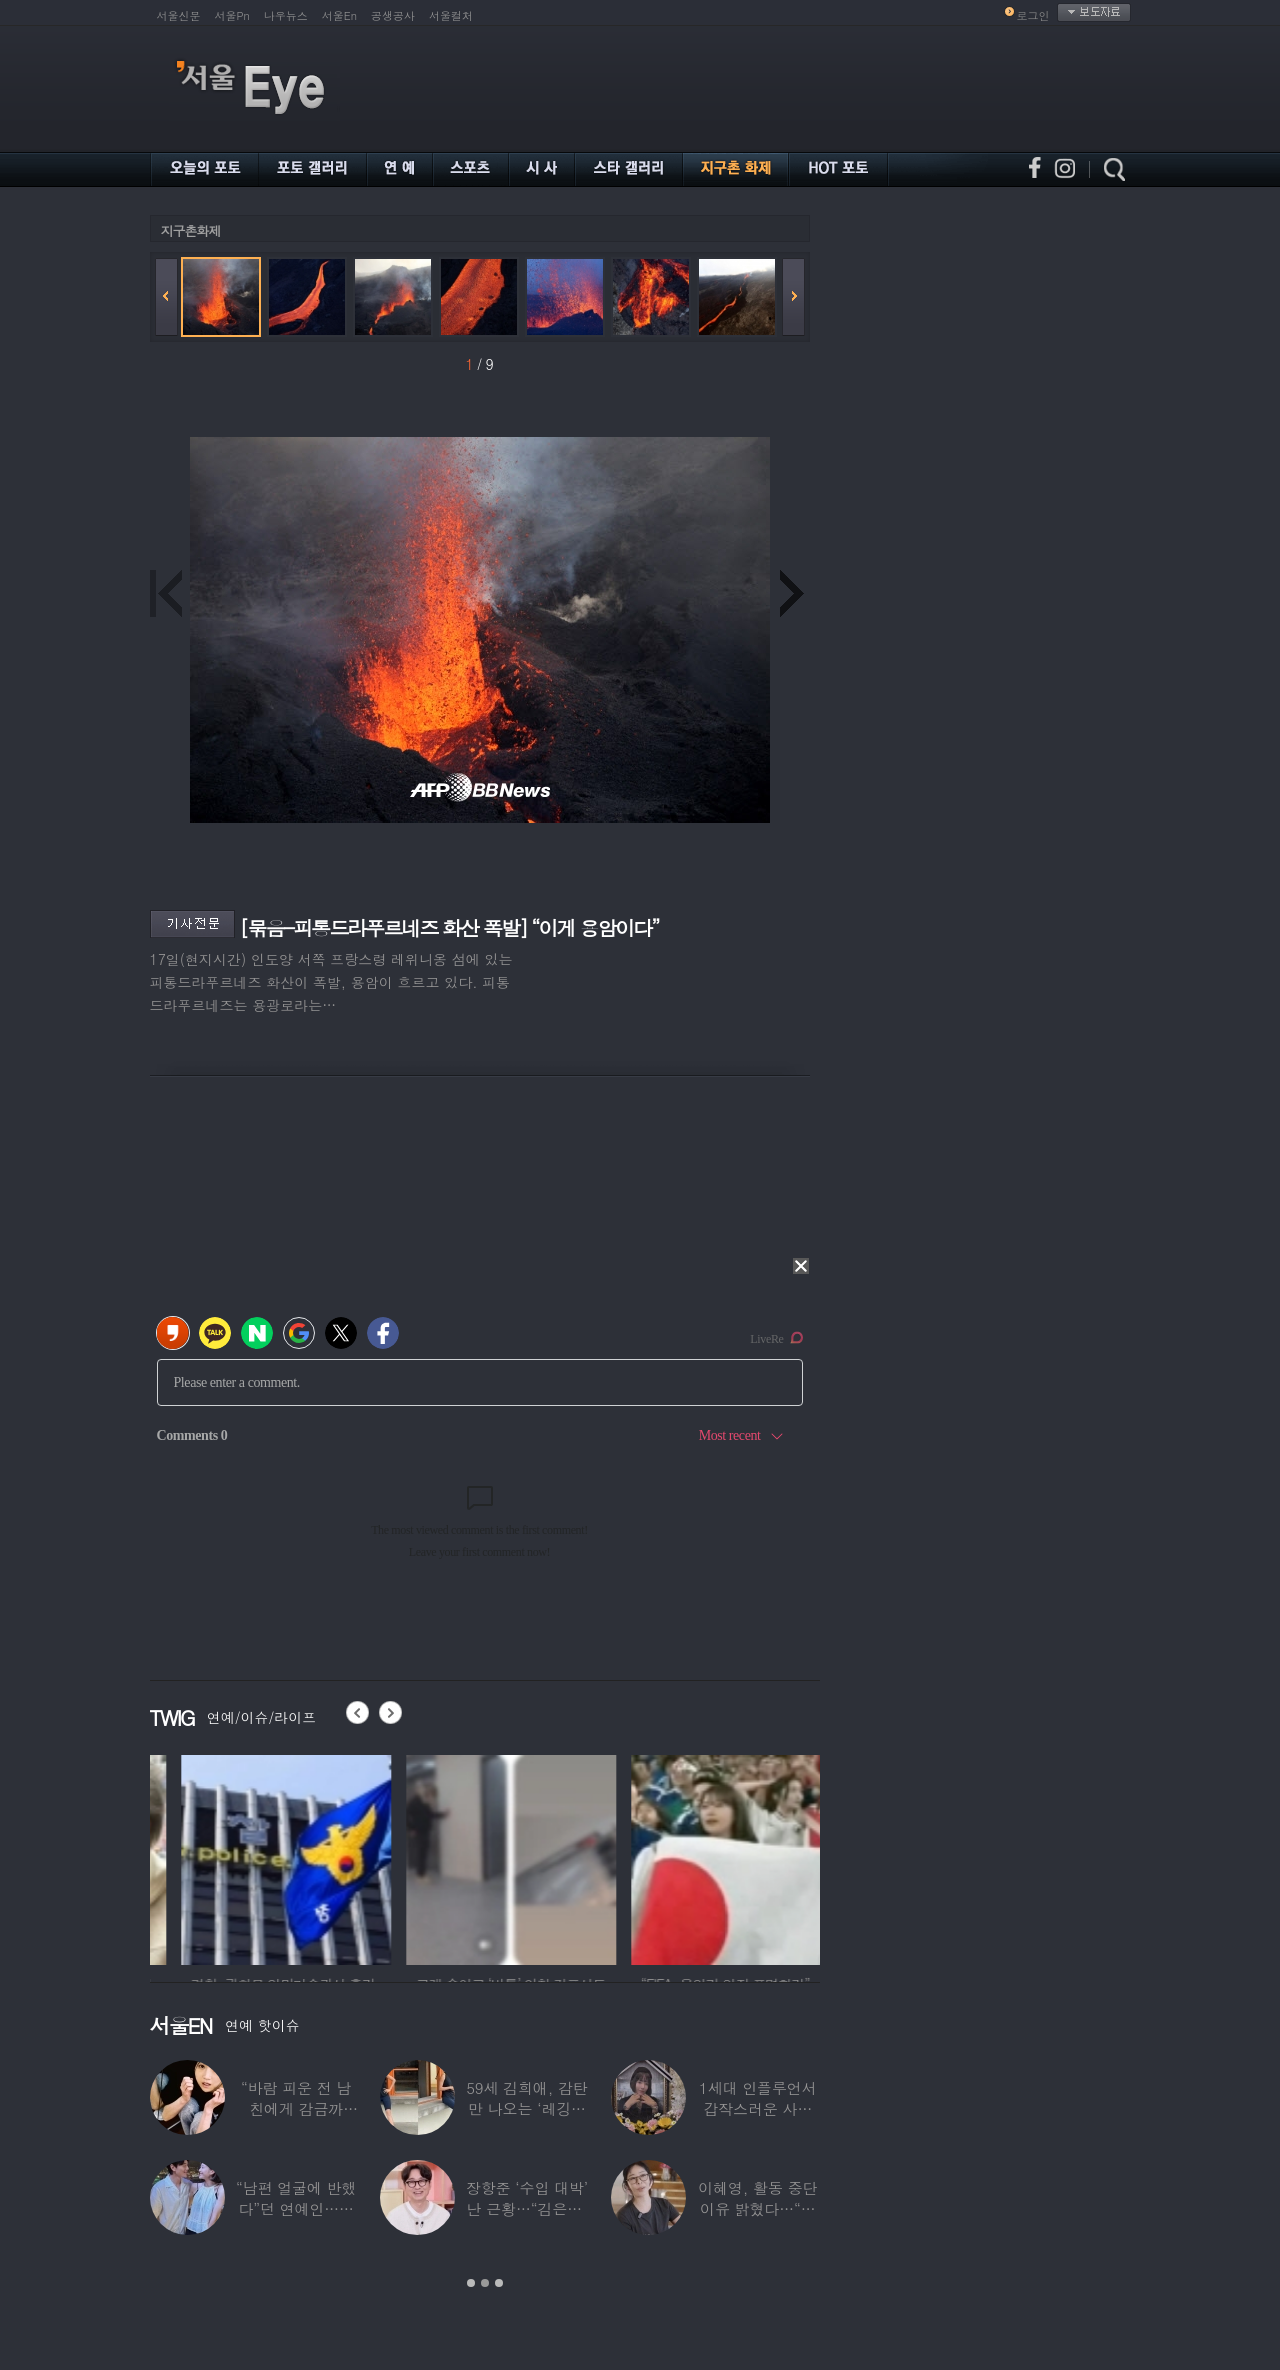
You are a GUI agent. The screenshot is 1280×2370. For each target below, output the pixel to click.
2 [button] (485, 2283)
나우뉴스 (286, 15)
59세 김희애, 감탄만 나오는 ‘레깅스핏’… (527, 2108)
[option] (233, 1857)
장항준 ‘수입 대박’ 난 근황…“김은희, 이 (527, 2208)
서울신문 (179, 15)
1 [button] (471, 2283)
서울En (339, 15)
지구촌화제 (191, 230)
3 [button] (499, 2283)
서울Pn (232, 15)
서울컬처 (451, 15)
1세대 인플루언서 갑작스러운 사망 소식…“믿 (757, 2108)
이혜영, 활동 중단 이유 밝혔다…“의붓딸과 (757, 2208)
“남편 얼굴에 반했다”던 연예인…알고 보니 (296, 2208)
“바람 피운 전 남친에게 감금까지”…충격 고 (296, 2108)
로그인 (1033, 15)
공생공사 (393, 15)
